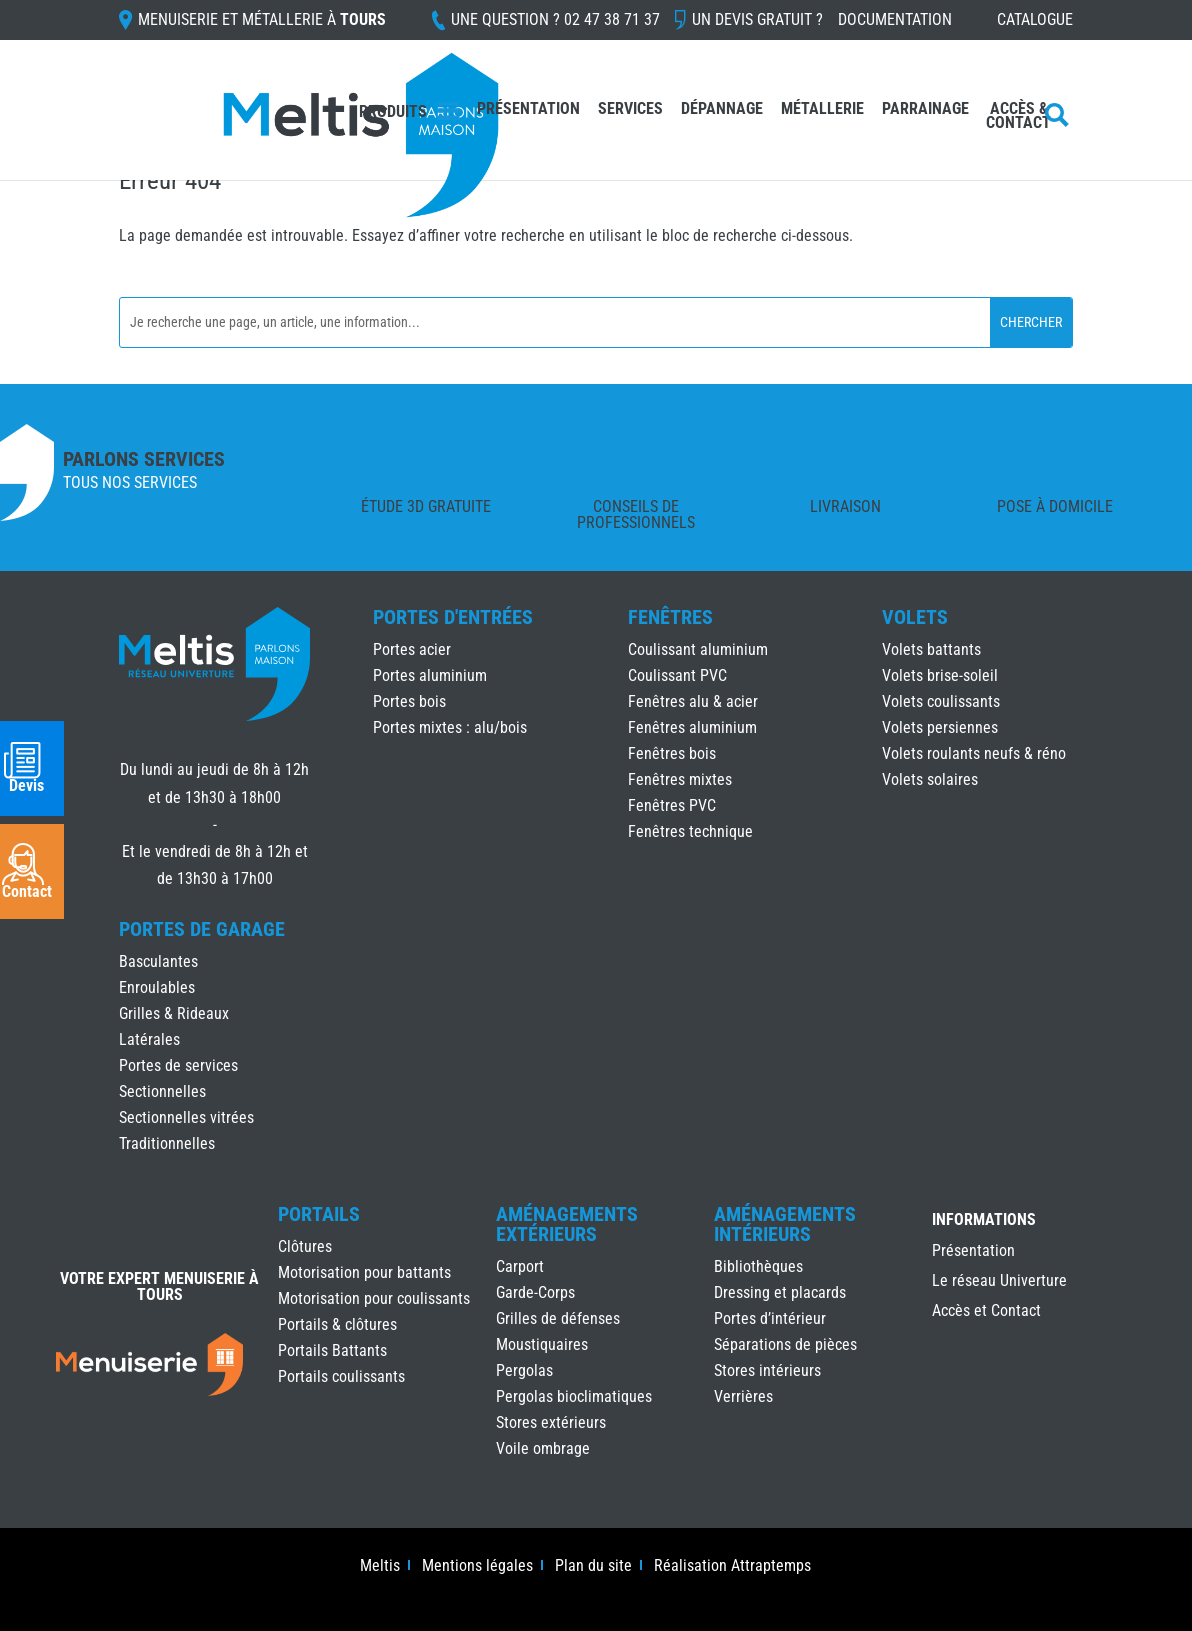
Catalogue (1035, 20)
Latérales (149, 1039)
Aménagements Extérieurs (567, 1224)
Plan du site (593, 1567)
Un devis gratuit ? (757, 20)
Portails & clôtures (337, 1324)
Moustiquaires (542, 1344)
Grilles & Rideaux (174, 1013)
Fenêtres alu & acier (693, 701)
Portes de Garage (202, 929)
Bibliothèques (758, 1266)
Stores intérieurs (767, 1370)
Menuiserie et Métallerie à (262, 20)
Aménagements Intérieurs (785, 1224)
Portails (319, 1214)
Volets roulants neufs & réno (974, 753)
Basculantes (158, 961)
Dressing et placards (780, 1292)
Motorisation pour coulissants (374, 1298)
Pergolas (524, 1370)
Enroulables (157, 987)
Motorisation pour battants (364, 1272)
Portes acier (412, 649)
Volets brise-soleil (940, 675)
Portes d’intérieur (770, 1318)
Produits (393, 111)
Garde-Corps (535, 1292)
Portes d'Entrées (453, 617)
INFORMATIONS (984, 1220)
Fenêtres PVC (672, 805)
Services (630, 110)
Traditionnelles (167, 1143)
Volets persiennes (940, 727)
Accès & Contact (1018, 117)
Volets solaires (930, 779)
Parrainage (925, 110)
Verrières (743, 1396)
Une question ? (555, 20)
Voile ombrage (543, 1448)
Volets (915, 617)
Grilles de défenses (558, 1318)
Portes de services (178, 1065)
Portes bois (409, 701)
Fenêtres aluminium (692, 727)
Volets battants (931, 649)
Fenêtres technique (690, 831)
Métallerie (822, 110)
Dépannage (722, 110)
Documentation (895, 20)
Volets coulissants (941, 701)
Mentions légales (477, 1567)
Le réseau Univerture (999, 1282)
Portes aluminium (430, 675)
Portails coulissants (341, 1376)
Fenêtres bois (672, 753)
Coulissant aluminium (698, 649)
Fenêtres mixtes (680, 779)
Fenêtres (670, 617)
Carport (520, 1266)
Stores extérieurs (551, 1422)
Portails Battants (332, 1350)
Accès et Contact (986, 1312)
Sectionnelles (162, 1091)
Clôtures (305, 1246)
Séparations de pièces (785, 1344)
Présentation (528, 110)
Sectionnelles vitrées (186, 1117)
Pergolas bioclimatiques (574, 1396)
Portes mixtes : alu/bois (450, 727)
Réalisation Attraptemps (732, 1567)
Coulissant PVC (677, 675)
